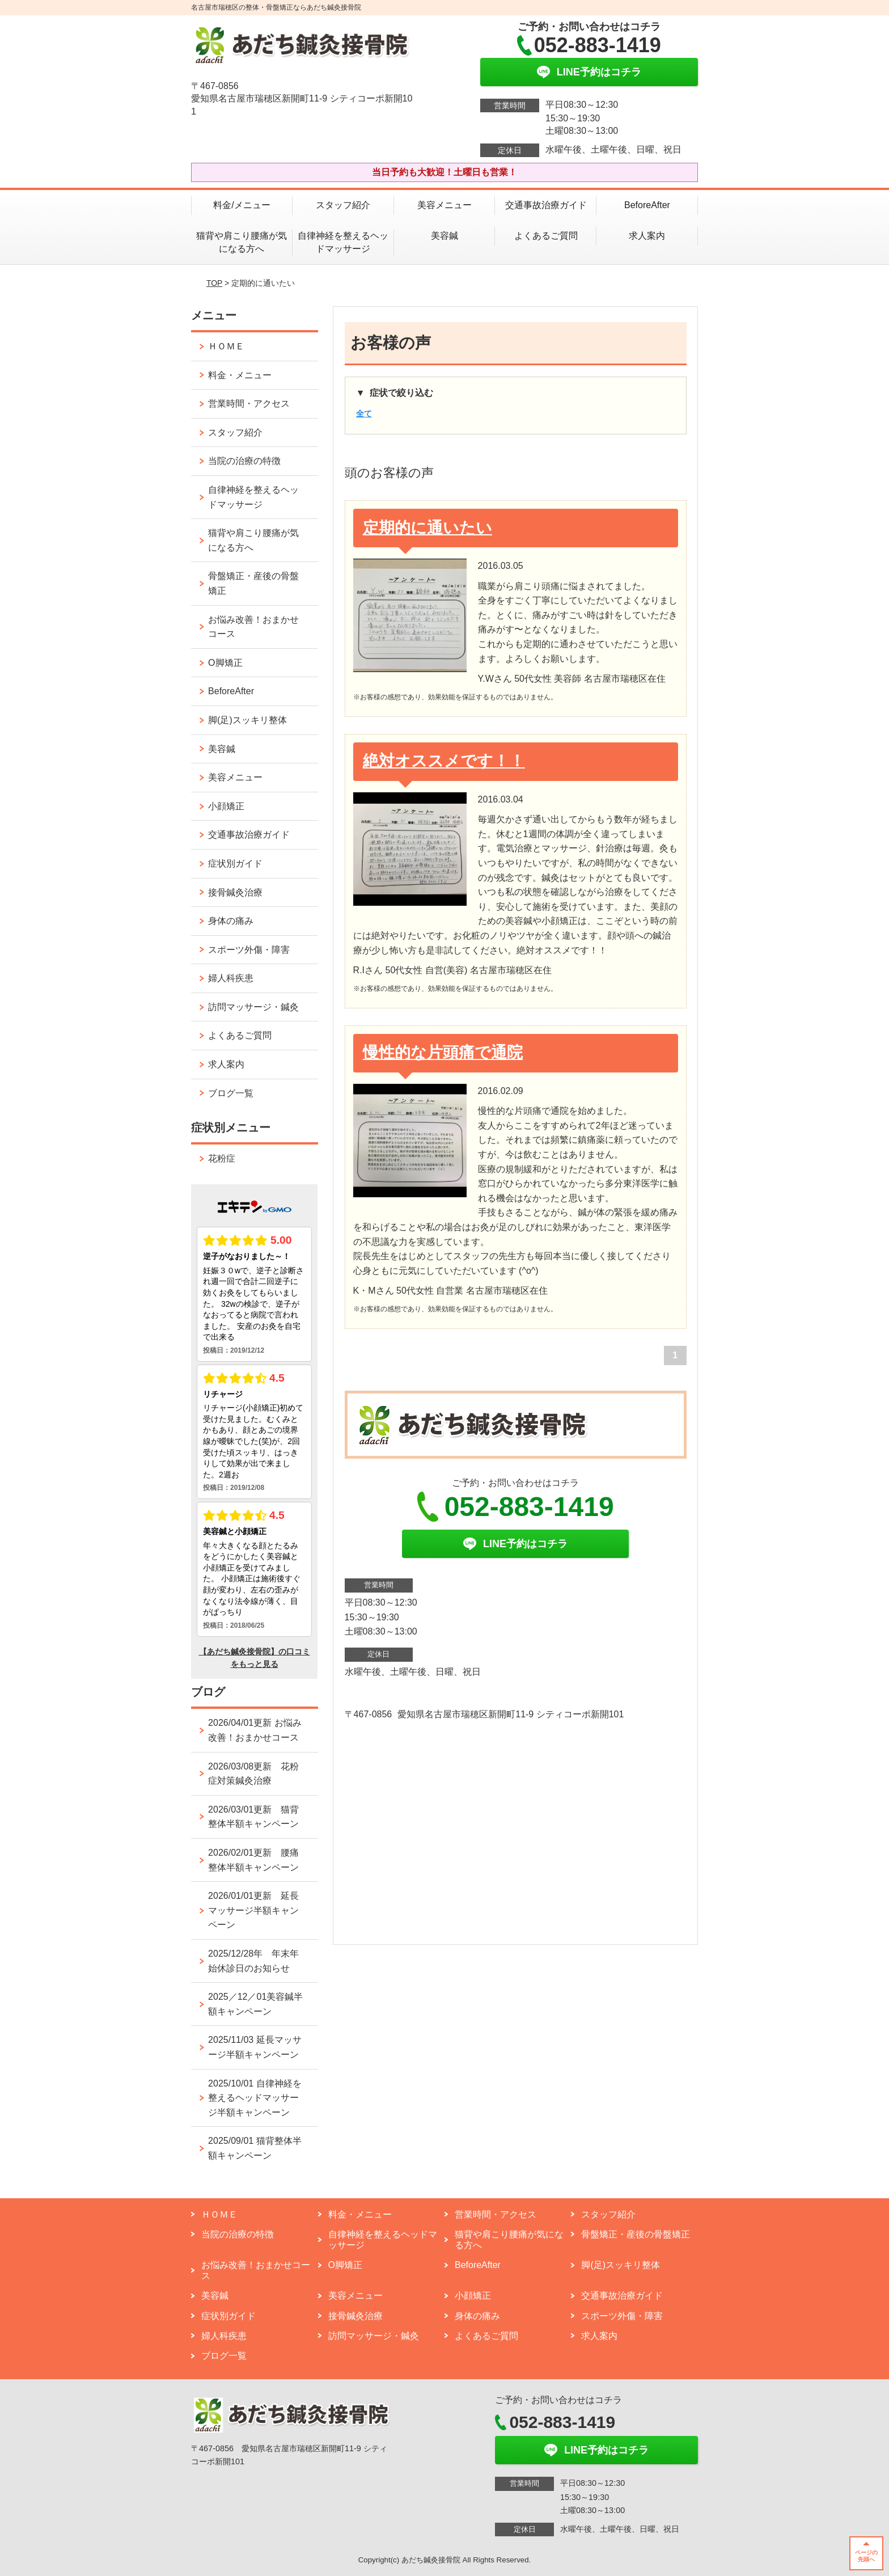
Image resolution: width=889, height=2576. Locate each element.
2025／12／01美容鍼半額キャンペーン (255, 2004)
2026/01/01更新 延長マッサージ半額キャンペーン (253, 1910)
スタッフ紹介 (343, 205)
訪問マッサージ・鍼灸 (253, 1007)
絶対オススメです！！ (444, 761)
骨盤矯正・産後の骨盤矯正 (253, 583)
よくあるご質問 (550, 235)
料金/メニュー (241, 205)
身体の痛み (230, 921)
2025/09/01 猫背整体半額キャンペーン (255, 2148)
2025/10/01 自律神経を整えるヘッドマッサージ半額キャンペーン (255, 2098)
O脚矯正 (225, 663)
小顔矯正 (226, 806)
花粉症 (221, 1158)
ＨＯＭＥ (226, 346)
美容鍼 (444, 235)
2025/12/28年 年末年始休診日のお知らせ (253, 1961)
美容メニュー (444, 205)
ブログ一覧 (230, 1093)
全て (364, 413)
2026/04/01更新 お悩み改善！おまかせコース (255, 1730)
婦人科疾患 (230, 978)
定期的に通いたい (427, 528)
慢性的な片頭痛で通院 (443, 1052)
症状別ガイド (235, 863)
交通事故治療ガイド (546, 205)
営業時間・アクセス (249, 403)
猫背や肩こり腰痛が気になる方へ (241, 242)
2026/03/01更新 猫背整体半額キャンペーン (253, 1817)
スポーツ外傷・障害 (249, 950)
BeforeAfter (647, 205)
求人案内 (647, 235)
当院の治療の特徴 (244, 461)
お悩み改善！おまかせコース (253, 627)
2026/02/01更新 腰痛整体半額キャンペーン (253, 1860)
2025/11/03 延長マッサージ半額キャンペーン (255, 2047)
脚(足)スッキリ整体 (247, 720)
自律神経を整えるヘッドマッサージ (343, 242)
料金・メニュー (240, 375)
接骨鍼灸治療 (235, 892)
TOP (214, 283)
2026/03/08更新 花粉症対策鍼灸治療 (253, 1774)
